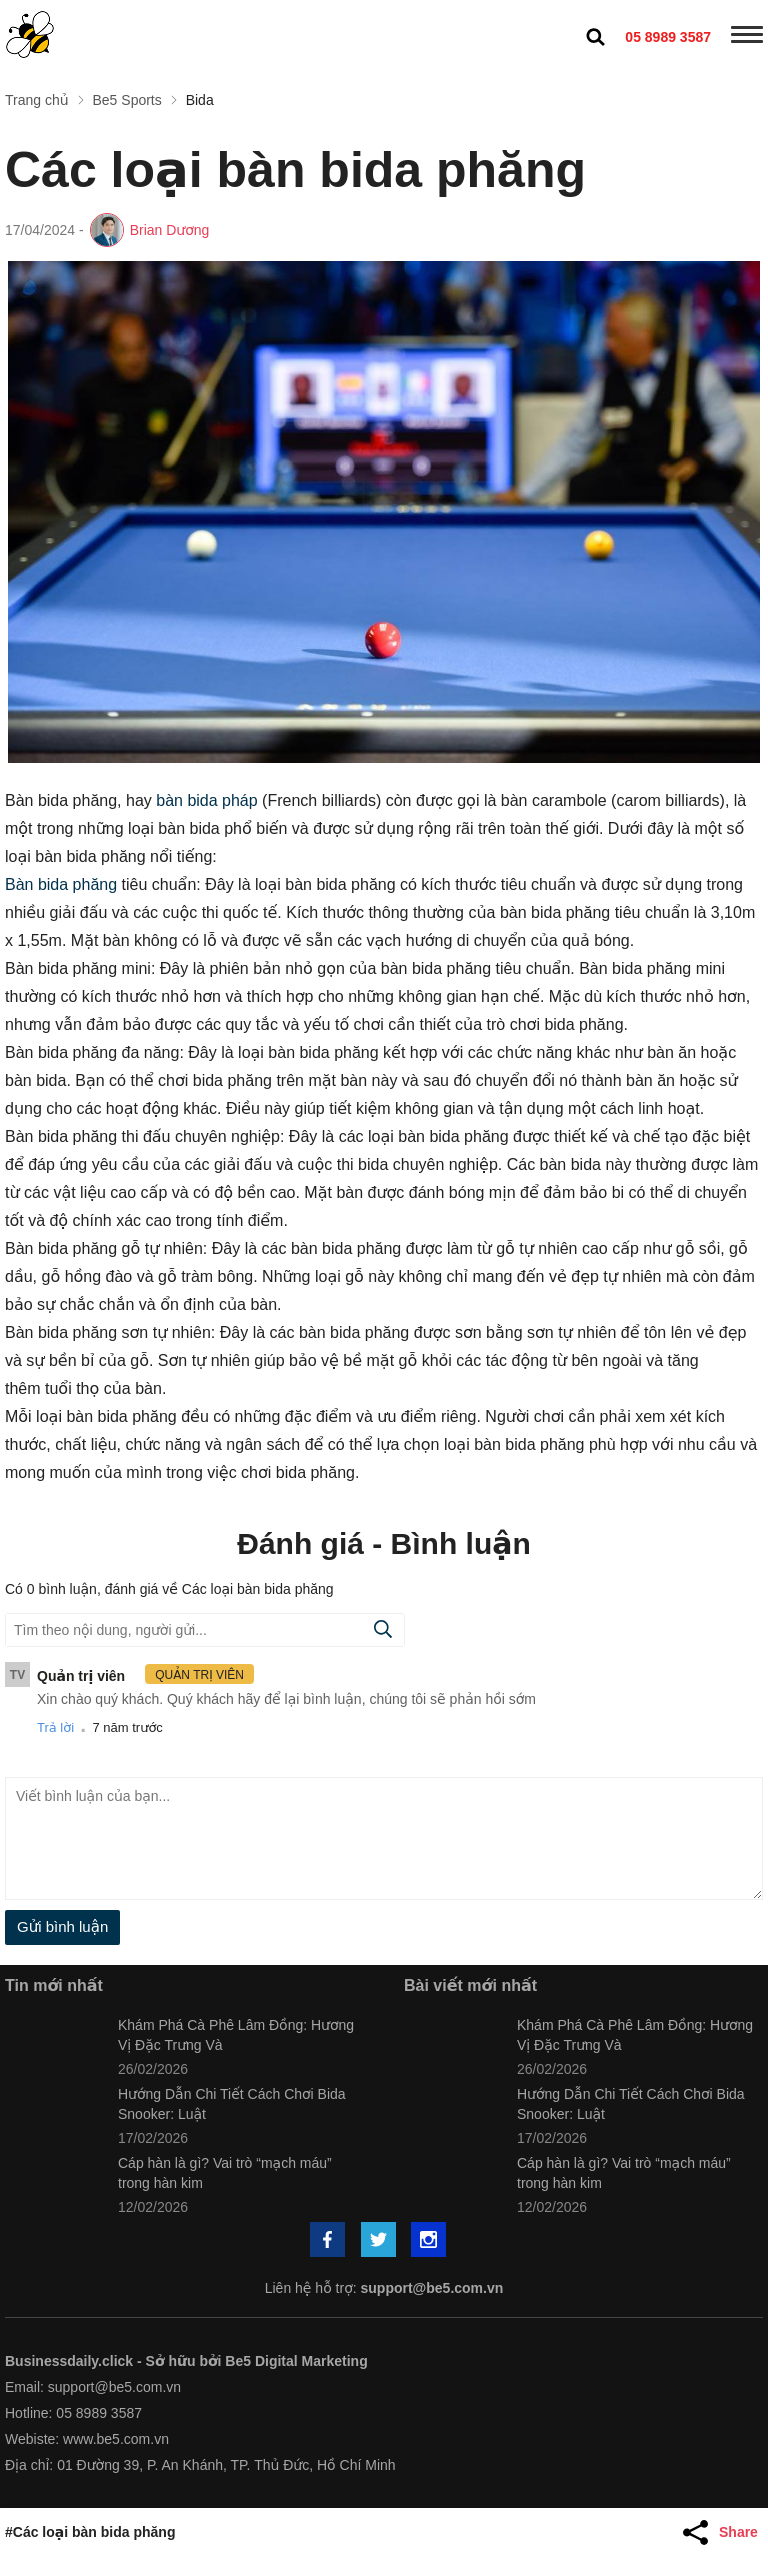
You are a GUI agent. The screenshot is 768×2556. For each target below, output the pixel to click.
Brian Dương (170, 230)
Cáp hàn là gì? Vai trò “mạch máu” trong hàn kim (225, 2173)
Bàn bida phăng (61, 884)
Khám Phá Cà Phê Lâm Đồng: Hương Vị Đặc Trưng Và (236, 2035)
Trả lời (55, 1727)
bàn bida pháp (206, 800)
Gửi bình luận (62, 1926)
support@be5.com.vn (432, 2288)
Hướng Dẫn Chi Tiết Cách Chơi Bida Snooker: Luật (232, 2104)
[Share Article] (723, 2532)
